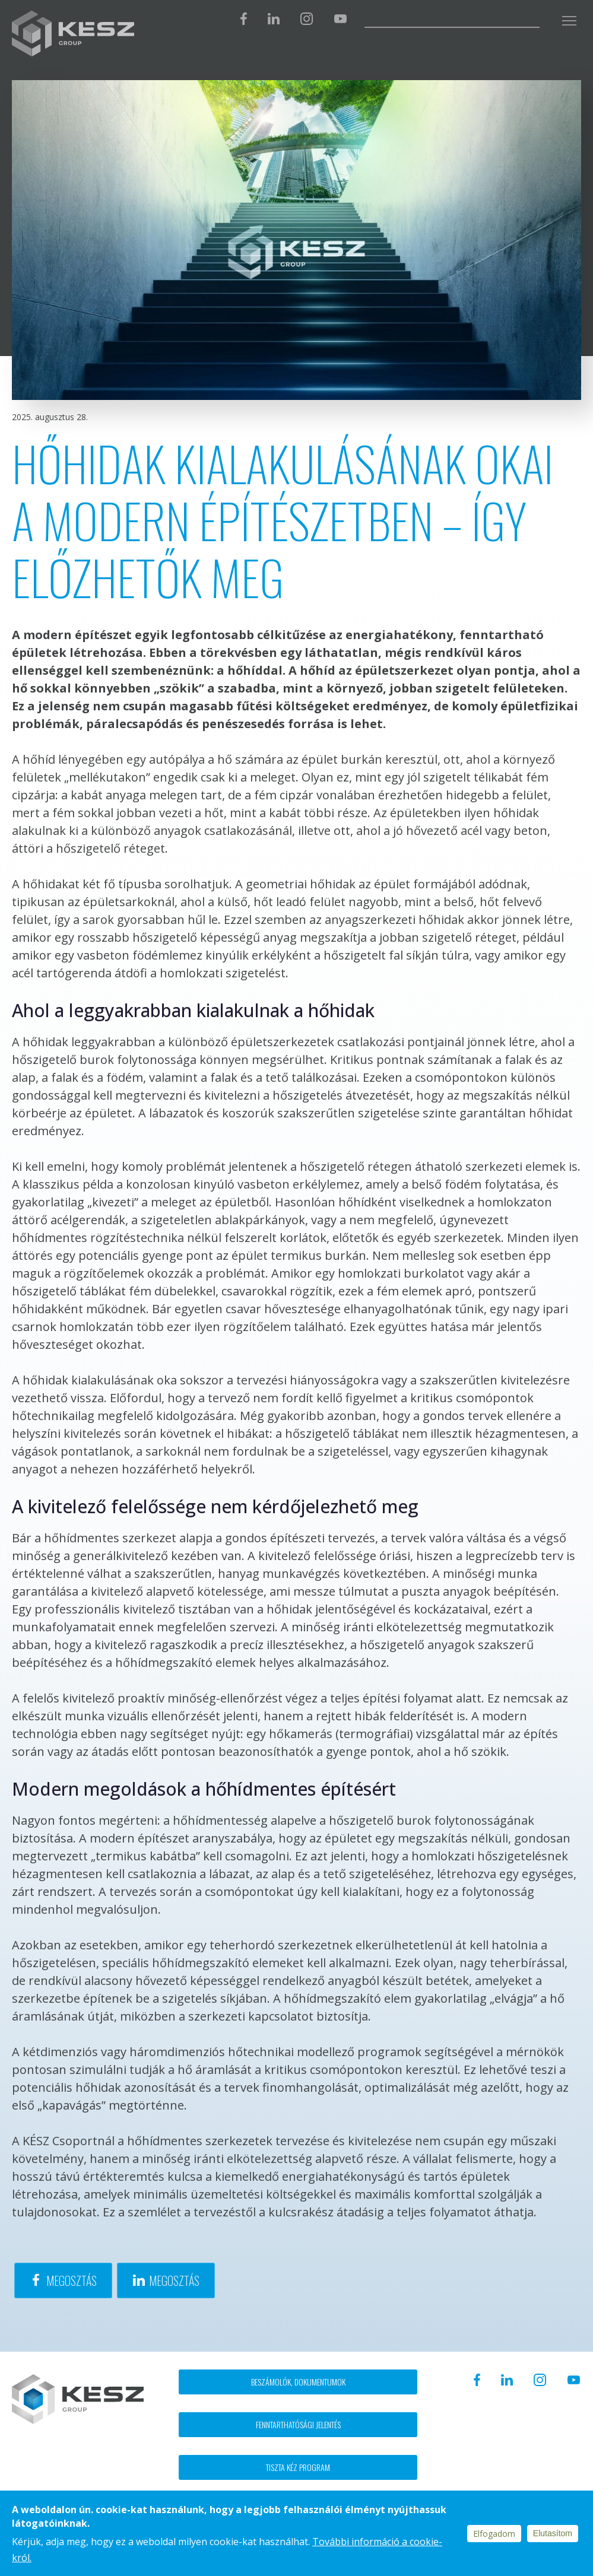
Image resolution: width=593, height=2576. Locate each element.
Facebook (243, 18)
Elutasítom (552, 2533)
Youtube (340, 18)
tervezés (260, 1380)
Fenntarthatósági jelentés (298, 2424)
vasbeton (103, 955)
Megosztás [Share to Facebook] (71, 2280)
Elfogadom (494, 2533)
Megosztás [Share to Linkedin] (174, 2280)
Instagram (306, 18)
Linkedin (274, 18)
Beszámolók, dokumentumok (298, 2381)
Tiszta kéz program (298, 2467)
